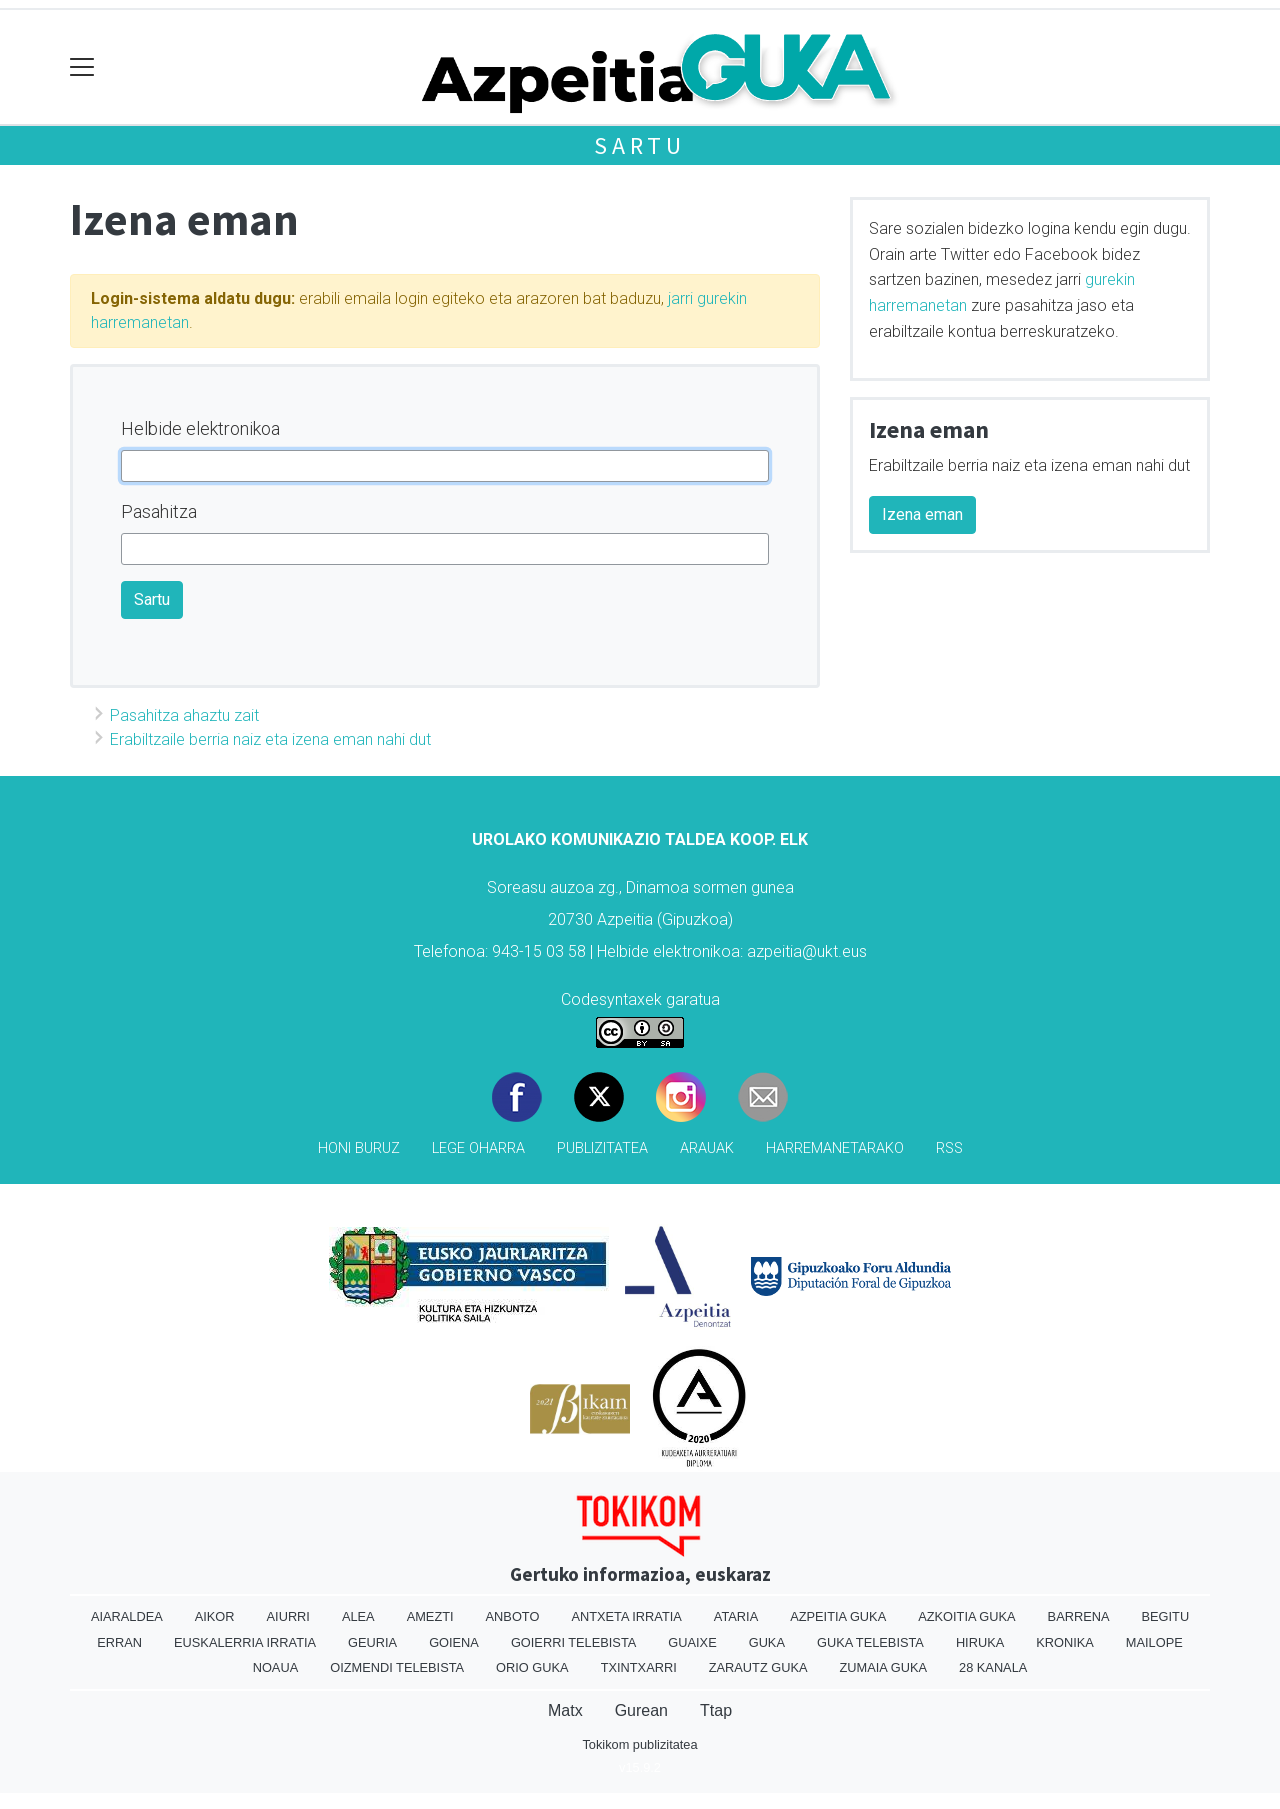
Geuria (372, 1642)
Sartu (640, 145)
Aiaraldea (127, 1616)
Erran (119, 1642)
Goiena (454, 1642)
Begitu (1165, 1616)
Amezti (430, 1616)
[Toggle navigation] (82, 67)
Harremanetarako (835, 1148)
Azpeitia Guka (838, 1616)
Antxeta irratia (626, 1616)
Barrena (1079, 1616)
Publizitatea (602, 1148)
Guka (767, 1642)
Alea (358, 1616)
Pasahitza (159, 511)
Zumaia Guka (883, 1667)
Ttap (716, 1710)
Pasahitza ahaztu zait (184, 715)
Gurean (641, 1710)
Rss (949, 1148)
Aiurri (288, 1616)
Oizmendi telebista (397, 1667)
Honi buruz (359, 1148)
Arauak (707, 1148)
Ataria (736, 1616)
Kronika (1065, 1642)
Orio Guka (532, 1667)
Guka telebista (870, 1642)
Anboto (513, 1616)
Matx (565, 1710)
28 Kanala (993, 1667)
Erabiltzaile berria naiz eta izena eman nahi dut (270, 739)
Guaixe (692, 1642)
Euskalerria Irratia (245, 1642)
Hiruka (980, 1642)
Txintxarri (639, 1667)
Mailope (1154, 1642)
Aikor (215, 1616)
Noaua (276, 1667)
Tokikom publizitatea (639, 1744)
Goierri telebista (573, 1642)
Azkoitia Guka (966, 1616)
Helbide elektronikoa (200, 428)
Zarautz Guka (758, 1667)
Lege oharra (478, 1148)
